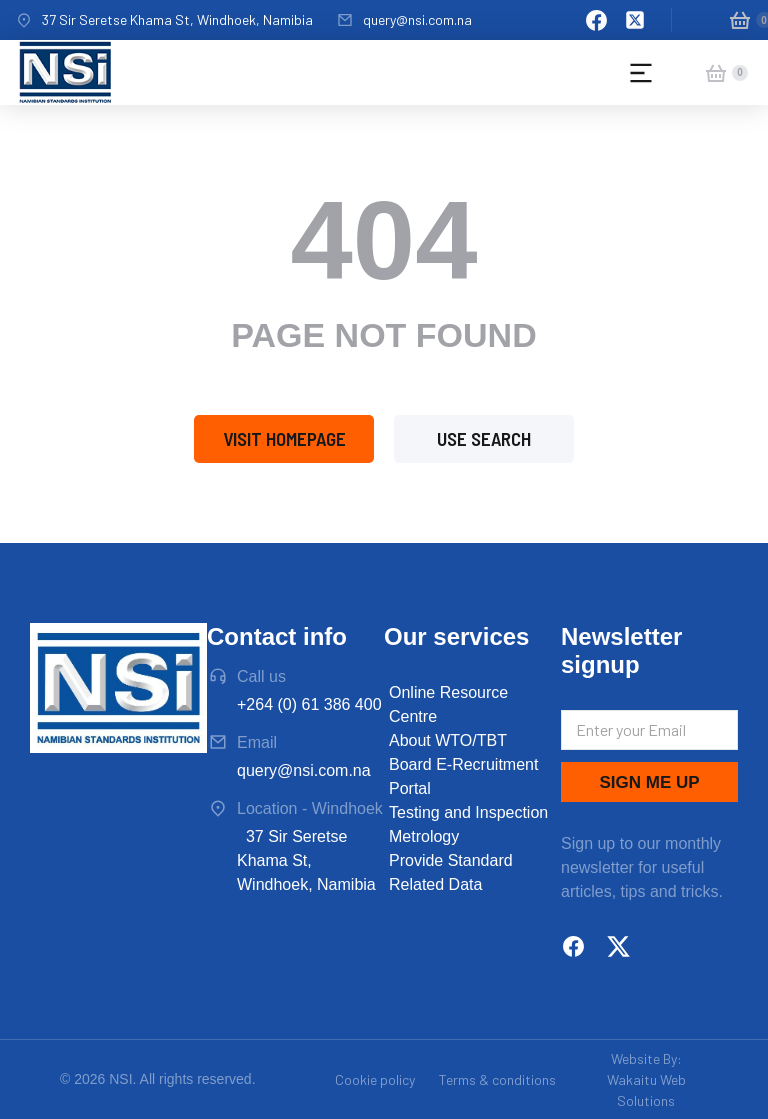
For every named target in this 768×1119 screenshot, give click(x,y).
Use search (484, 438)
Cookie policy (375, 1079)
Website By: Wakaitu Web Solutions (646, 1079)
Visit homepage (284, 438)
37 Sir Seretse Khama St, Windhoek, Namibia (177, 19)
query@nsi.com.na (417, 19)
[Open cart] (740, 20)
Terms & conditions (497, 1079)
